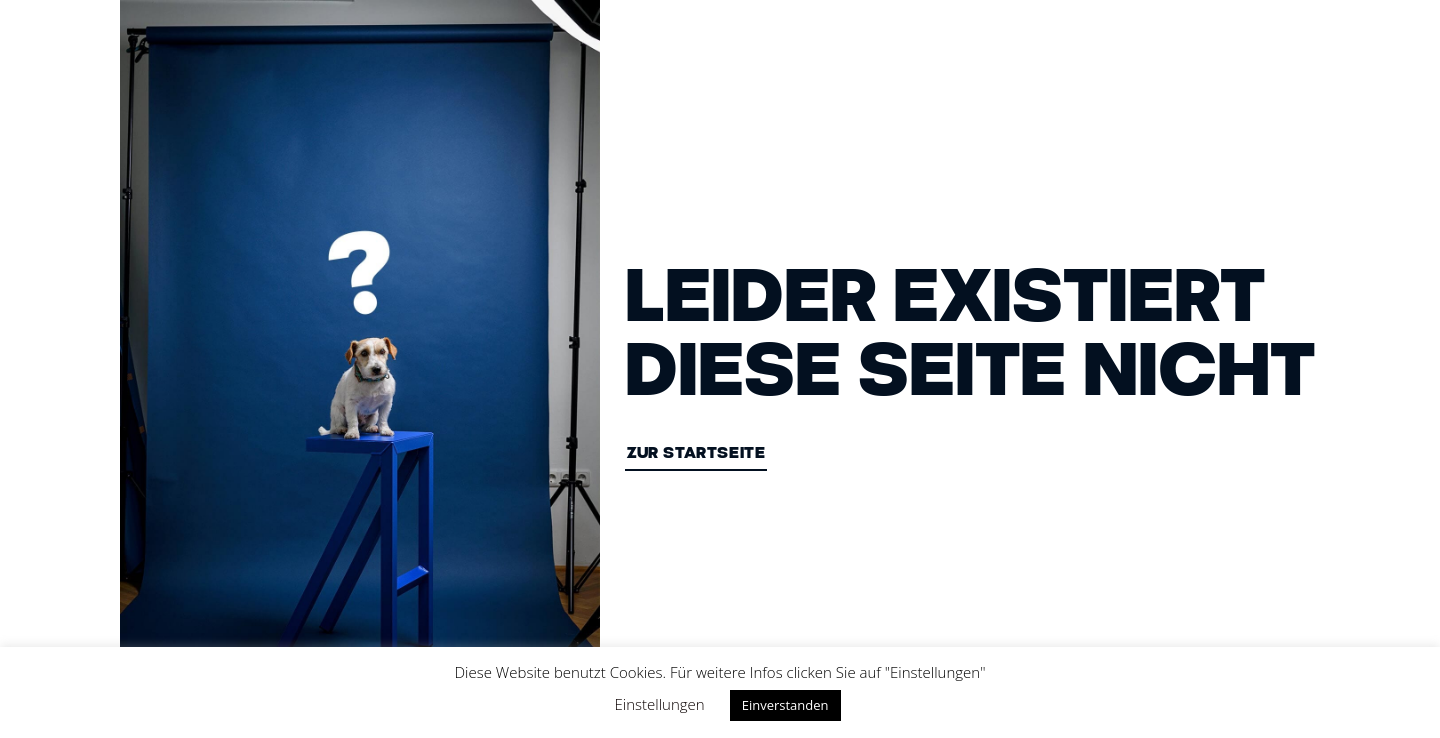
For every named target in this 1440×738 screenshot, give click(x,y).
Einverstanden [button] (785, 705)
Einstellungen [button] (660, 704)
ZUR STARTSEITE (696, 454)
